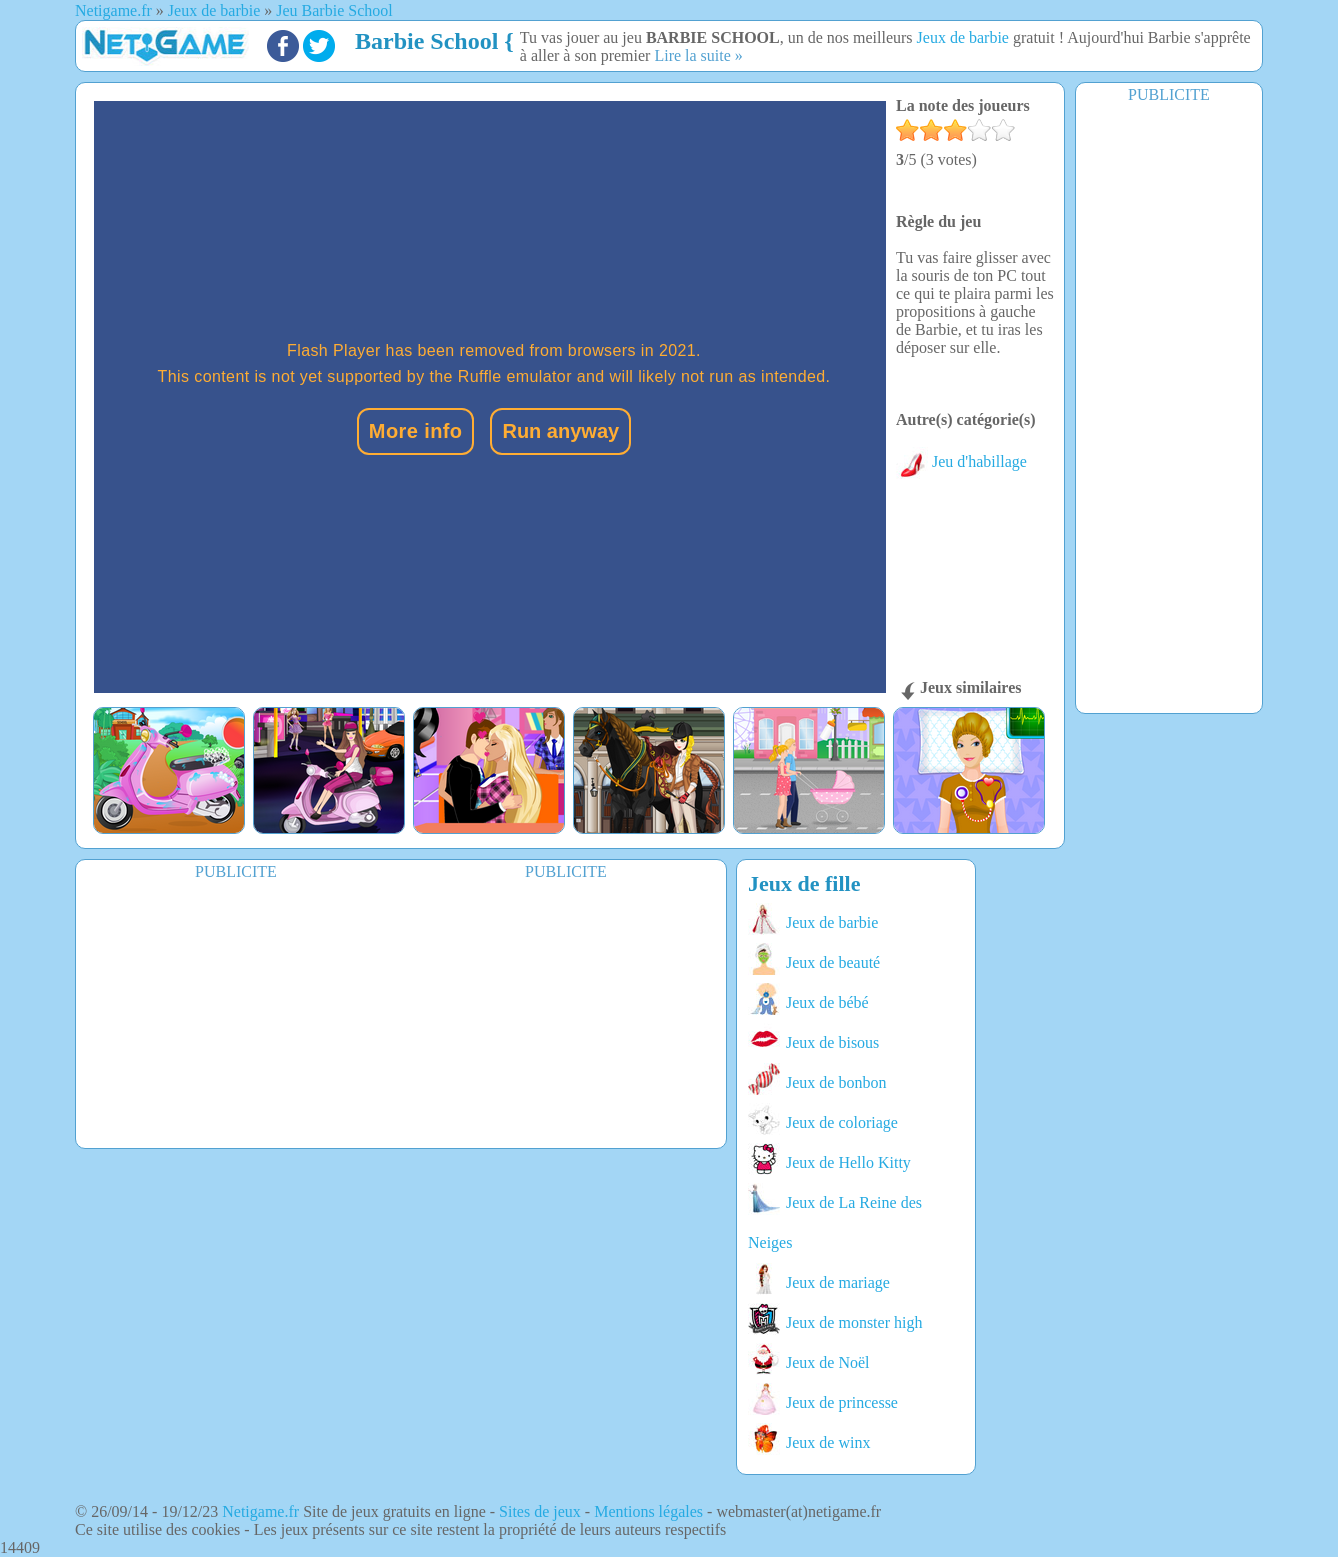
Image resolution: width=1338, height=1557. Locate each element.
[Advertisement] (1169, 407)
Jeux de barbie (963, 37)
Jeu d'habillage (961, 461)
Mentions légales (648, 1511)
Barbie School (426, 41)
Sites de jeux (540, 1511)
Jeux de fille (804, 883)
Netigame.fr (260, 1511)
